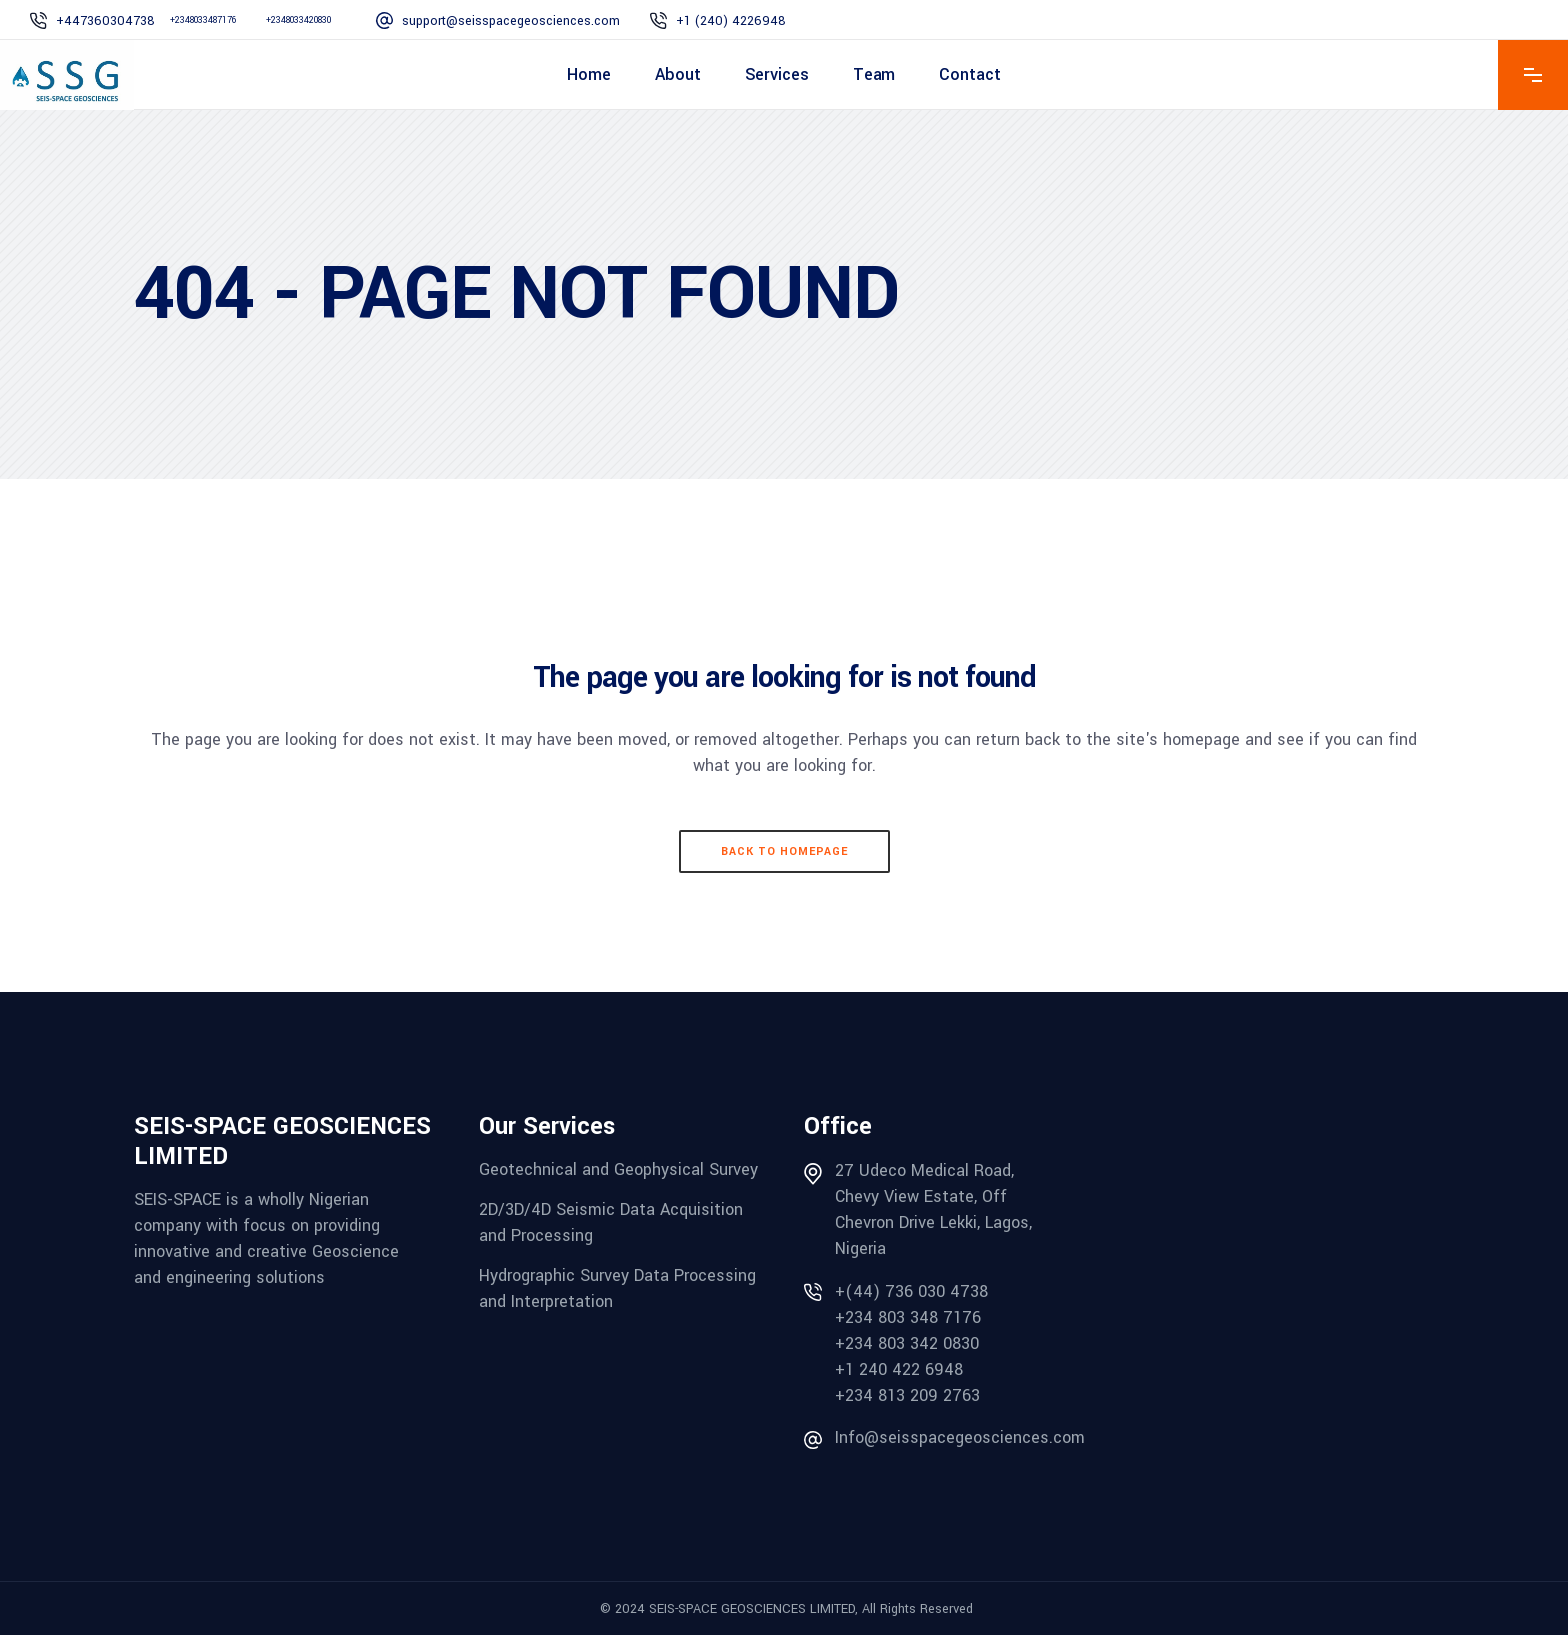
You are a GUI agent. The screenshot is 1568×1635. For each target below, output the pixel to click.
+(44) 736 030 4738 (911, 1291)
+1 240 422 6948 (899, 1369)
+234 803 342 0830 (907, 1343)
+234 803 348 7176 (908, 1317)
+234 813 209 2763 (907, 1395)
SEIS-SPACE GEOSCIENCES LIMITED (752, 1609)
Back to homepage (784, 851)
